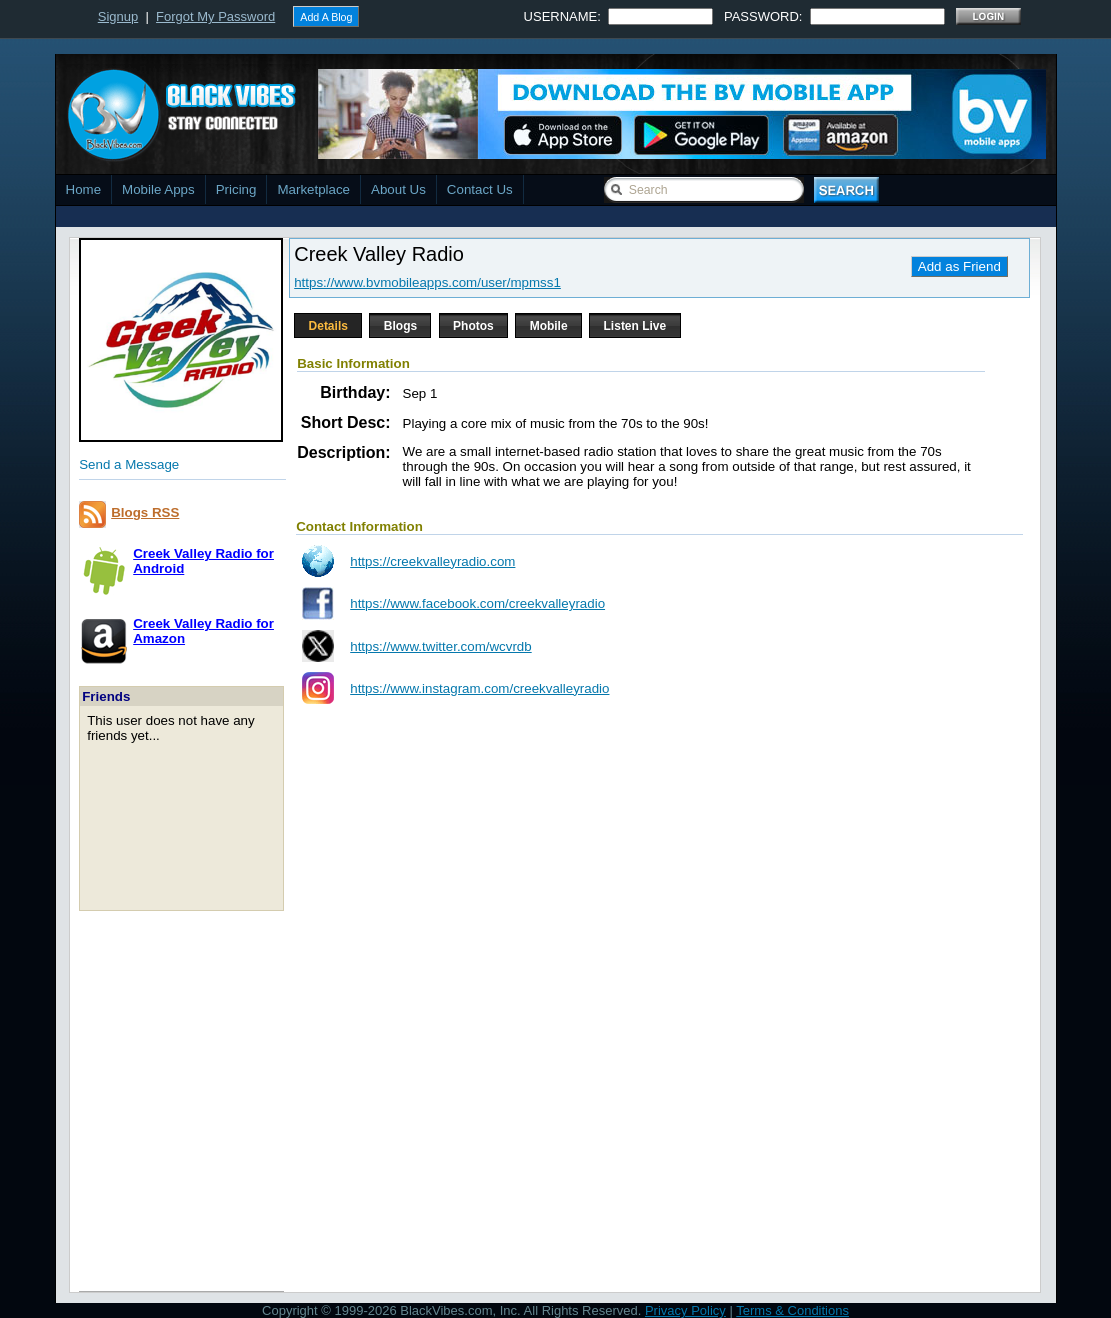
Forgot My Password (215, 16)
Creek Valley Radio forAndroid (203, 561)
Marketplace (313, 189)
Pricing (236, 189)
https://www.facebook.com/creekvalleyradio (477, 603)
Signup (118, 16)
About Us (398, 189)
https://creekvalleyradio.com (432, 561)
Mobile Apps (158, 189)
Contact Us (480, 189)
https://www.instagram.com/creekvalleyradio (479, 688)
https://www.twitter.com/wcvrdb (440, 646)
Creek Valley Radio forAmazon (203, 631)
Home (84, 189)
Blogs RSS (145, 512)
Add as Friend (959, 266)
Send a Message (129, 464)
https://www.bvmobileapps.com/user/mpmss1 (427, 282)
